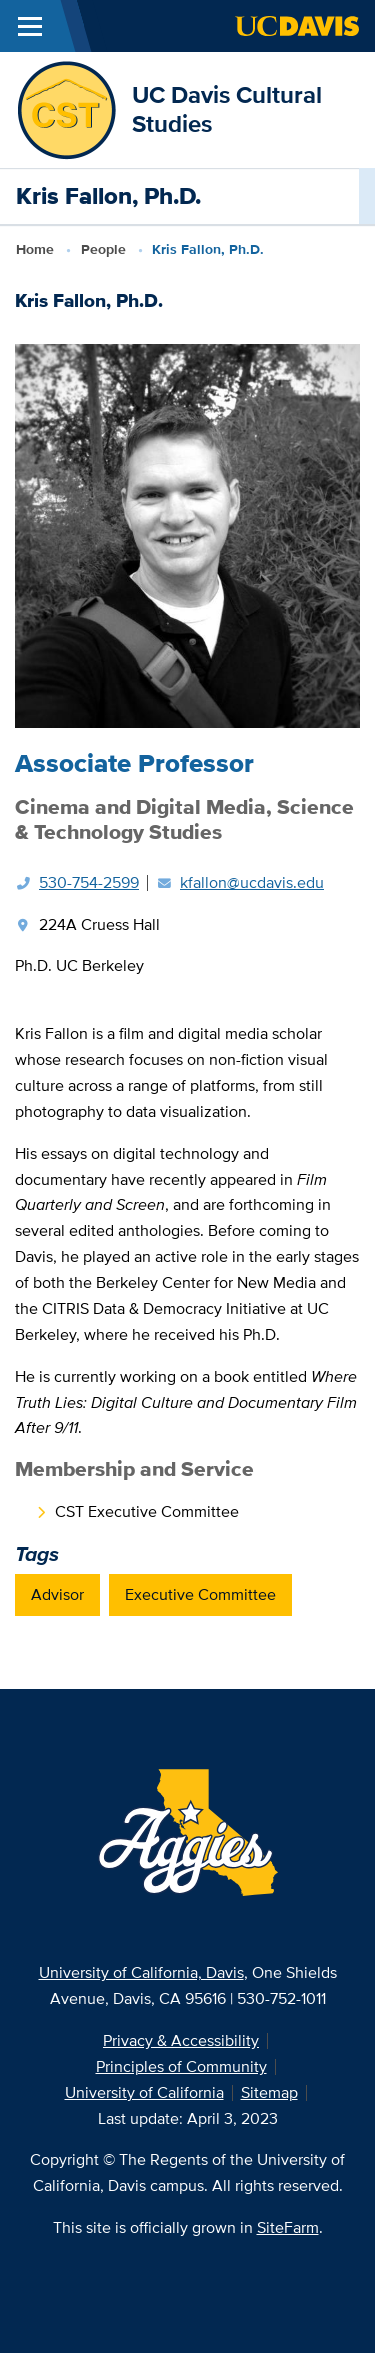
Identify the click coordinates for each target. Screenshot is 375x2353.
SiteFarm (288, 2227)
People (103, 249)
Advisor (57, 1594)
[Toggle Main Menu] (30, 26)
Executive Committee (200, 1594)
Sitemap (269, 2092)
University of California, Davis (141, 1972)
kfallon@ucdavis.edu (252, 882)
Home (35, 249)
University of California (144, 2092)
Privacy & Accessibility (181, 2040)
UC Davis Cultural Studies (227, 109)
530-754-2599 (89, 882)
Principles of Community (181, 2066)
